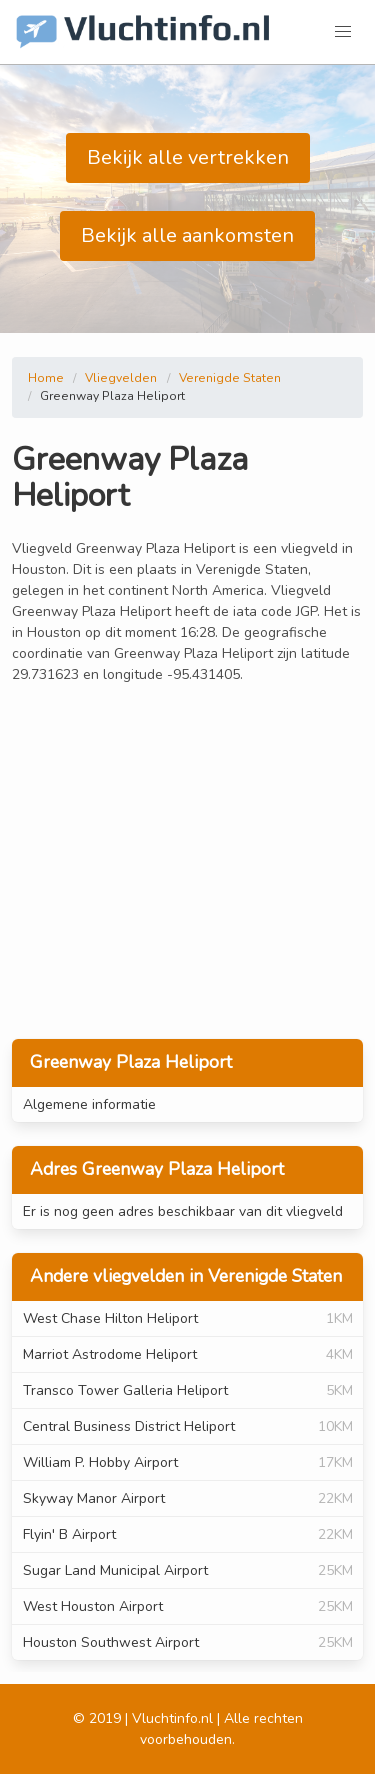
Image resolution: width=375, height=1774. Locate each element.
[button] (343, 32)
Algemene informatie (89, 1104)
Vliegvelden (121, 378)
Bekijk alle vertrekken (188, 157)
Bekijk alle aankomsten (187, 235)
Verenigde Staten (230, 378)
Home (46, 378)
